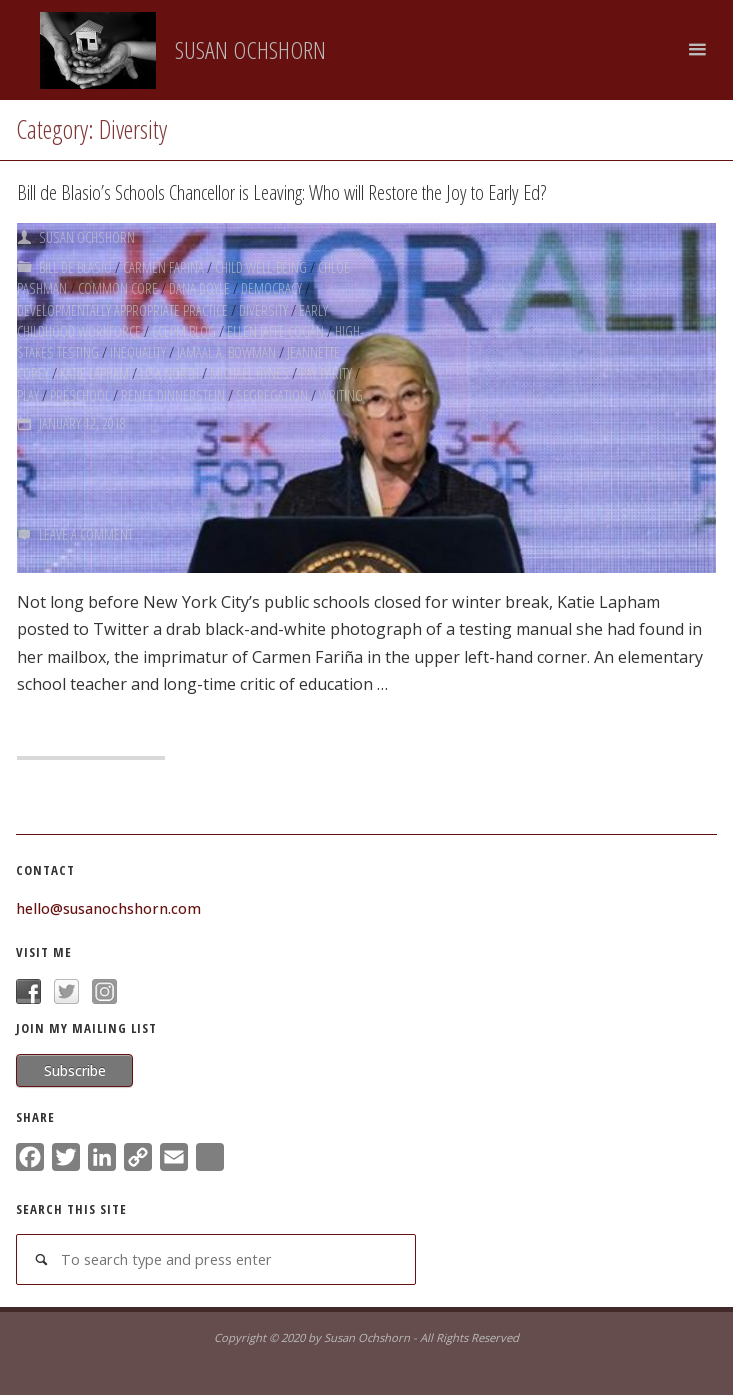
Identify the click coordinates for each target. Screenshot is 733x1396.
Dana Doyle (199, 287)
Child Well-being (261, 266)
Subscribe (75, 1070)
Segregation (272, 388)
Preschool (80, 388)
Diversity (263, 307)
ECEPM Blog (184, 327)
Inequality (138, 348)
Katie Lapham (94, 368)
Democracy (271, 287)
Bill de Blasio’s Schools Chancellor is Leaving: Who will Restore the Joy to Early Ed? (283, 192)
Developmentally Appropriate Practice (122, 307)
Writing (341, 388)
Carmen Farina (163, 266)
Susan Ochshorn (250, 49)
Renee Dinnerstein (173, 388)
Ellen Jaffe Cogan (275, 327)
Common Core (118, 287)
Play (28, 388)
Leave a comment (86, 534)
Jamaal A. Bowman (226, 348)
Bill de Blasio (75, 266)
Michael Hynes (249, 368)
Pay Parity (326, 368)
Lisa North (169, 368)
